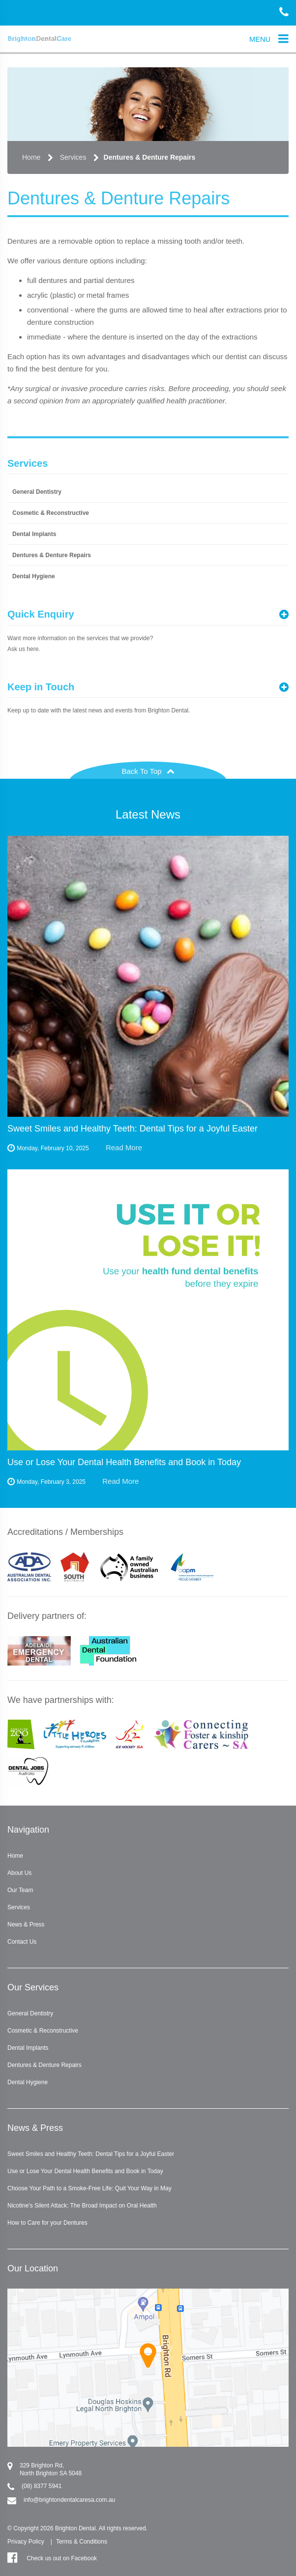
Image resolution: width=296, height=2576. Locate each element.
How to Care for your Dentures (47, 2222)
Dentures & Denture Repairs (150, 157)
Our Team (20, 1890)
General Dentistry (36, 491)
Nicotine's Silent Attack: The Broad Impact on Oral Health (82, 2205)
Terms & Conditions (81, 2541)
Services (73, 157)
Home (31, 157)
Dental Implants (34, 534)
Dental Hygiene (33, 576)
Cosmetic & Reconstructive (50, 513)
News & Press (25, 1924)
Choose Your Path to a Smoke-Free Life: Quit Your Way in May (89, 2188)
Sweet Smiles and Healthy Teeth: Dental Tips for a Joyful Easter (90, 2154)
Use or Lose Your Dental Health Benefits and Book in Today (85, 2171)
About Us (19, 1872)
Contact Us (21, 1941)
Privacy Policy (25, 2541)
